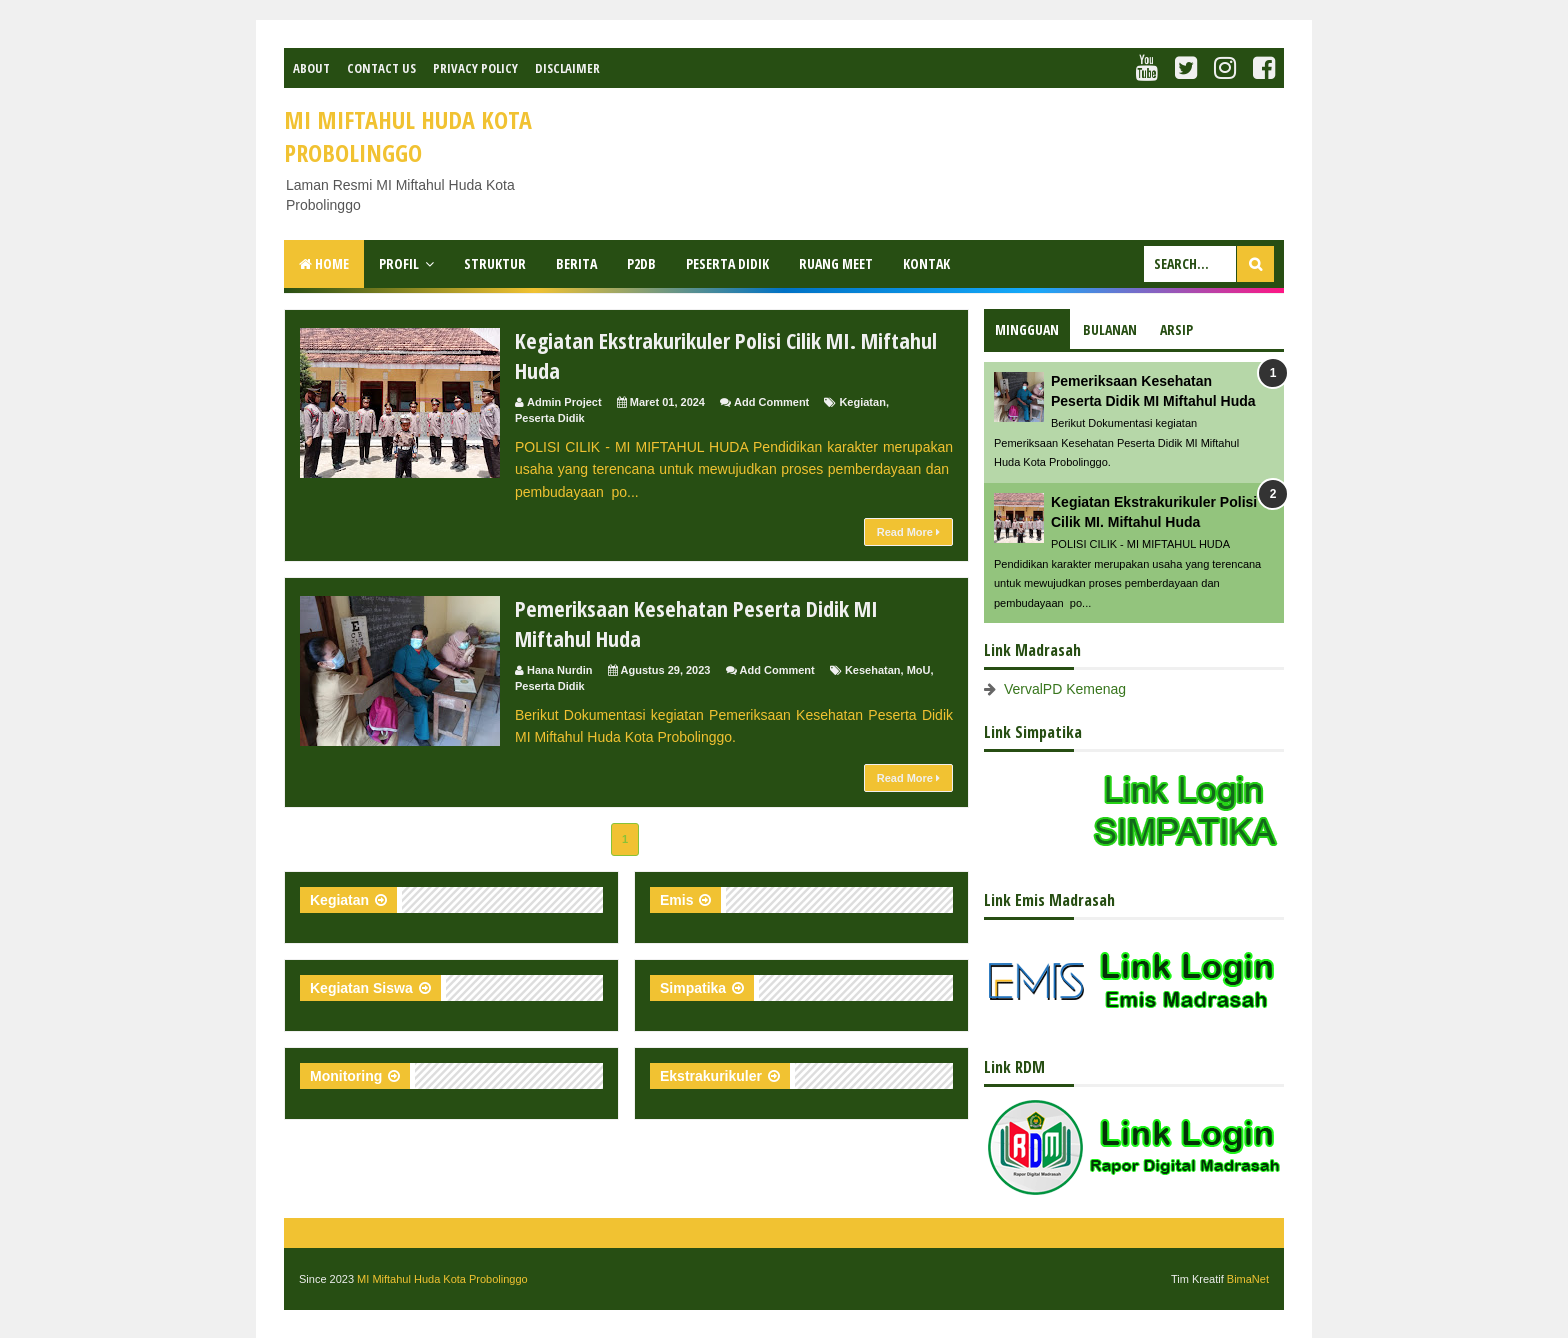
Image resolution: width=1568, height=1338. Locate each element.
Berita (576, 263)
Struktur (495, 263)
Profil (399, 263)
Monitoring (346, 1076)
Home (324, 263)
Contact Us (381, 68)
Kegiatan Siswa (361, 988)
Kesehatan (873, 670)
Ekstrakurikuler (711, 1076)
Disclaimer (567, 68)
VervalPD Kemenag (1065, 689)
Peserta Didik (727, 263)
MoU (919, 670)
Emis (676, 900)
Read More (908, 532)
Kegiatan (862, 402)
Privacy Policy (475, 68)
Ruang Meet (836, 263)
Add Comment (771, 402)
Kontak (926, 263)
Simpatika (693, 988)
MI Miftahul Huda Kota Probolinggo (442, 1279)
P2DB (641, 263)
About (311, 68)
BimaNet (1248, 1279)
